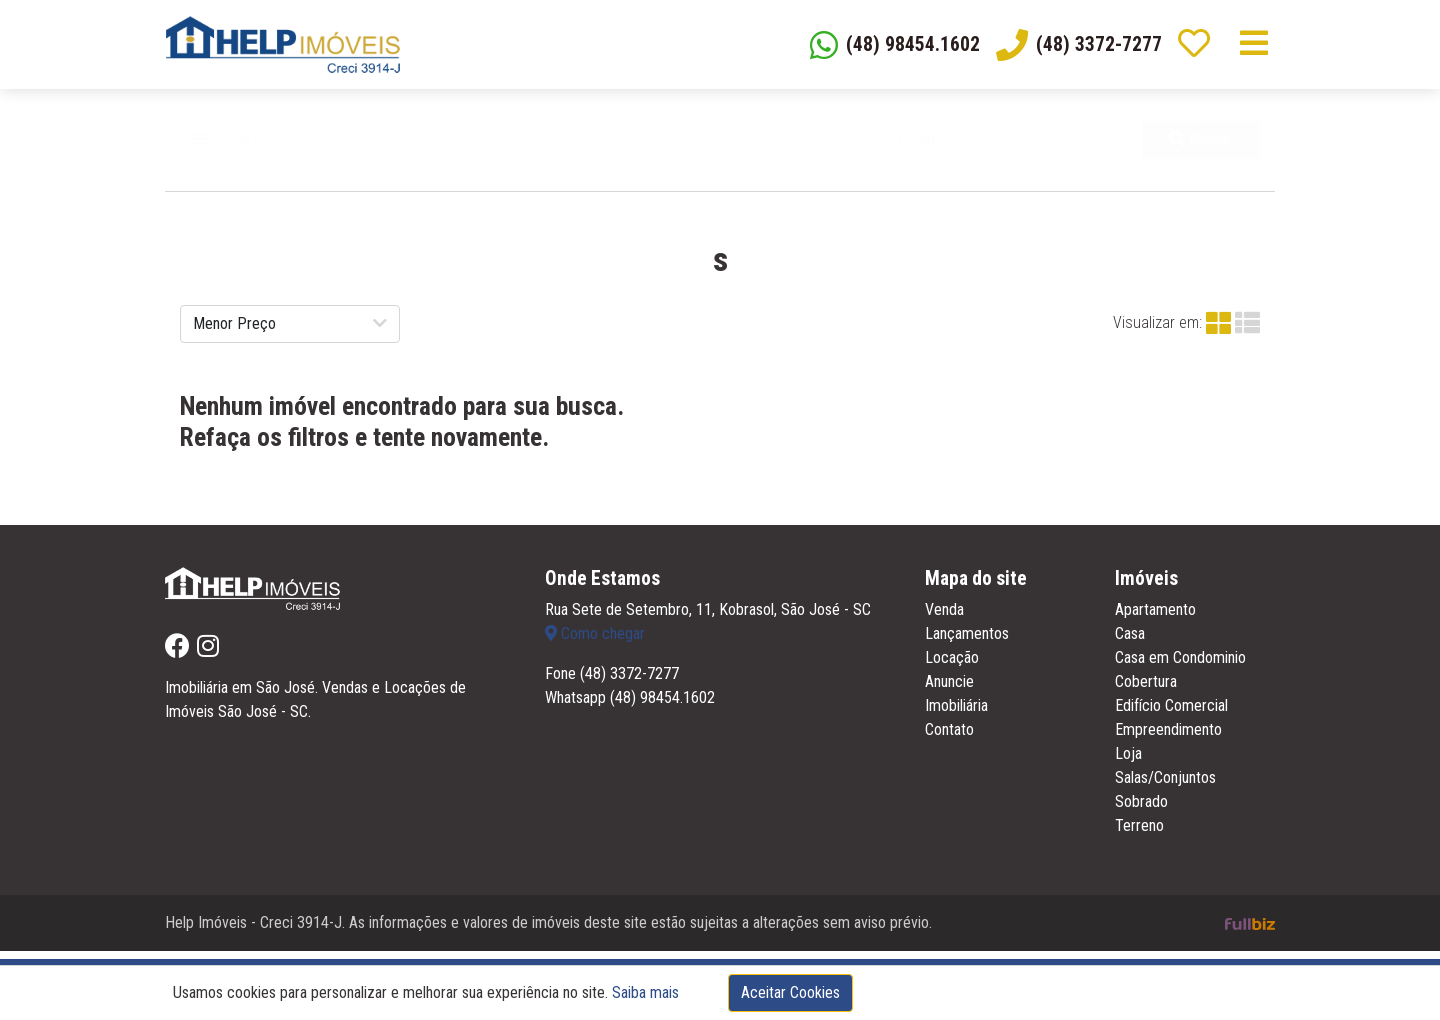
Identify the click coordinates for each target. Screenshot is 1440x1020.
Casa (1130, 641)
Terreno (1139, 833)
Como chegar (595, 641)
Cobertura (1146, 689)
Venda (221, 146)
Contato (949, 737)
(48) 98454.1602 (662, 705)
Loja (1128, 761)
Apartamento (1155, 617)
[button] (341, 147)
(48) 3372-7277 (629, 681)
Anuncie (949, 689)
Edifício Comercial (1171, 713)
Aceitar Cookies (790, 992)
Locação (952, 665)
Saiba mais (645, 992)
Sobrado (1141, 809)
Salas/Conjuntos (1165, 785)
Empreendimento (1168, 737)
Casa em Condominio (1180, 665)
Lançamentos (967, 641)
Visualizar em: (1157, 329)
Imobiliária (956, 713)
